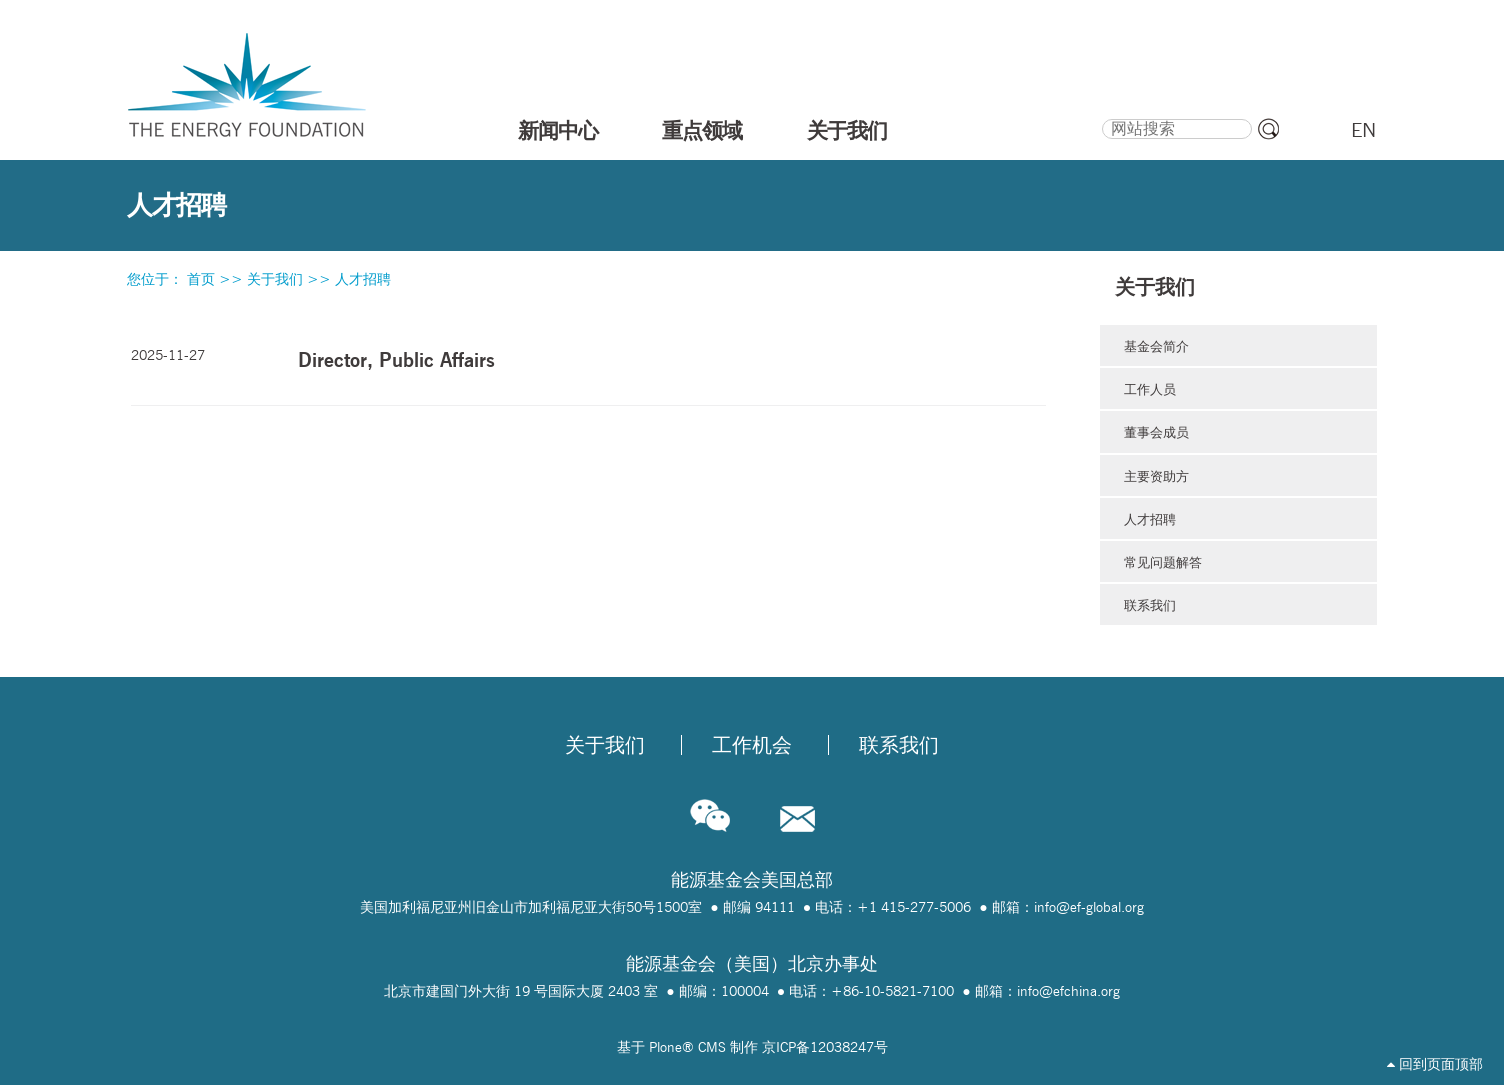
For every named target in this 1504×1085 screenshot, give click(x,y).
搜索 (1100, 116)
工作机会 (752, 745)
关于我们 (847, 130)
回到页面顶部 (1435, 1064)
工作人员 (1150, 389)
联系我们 (1150, 605)
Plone (665, 1047)
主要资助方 (1156, 476)
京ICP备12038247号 (825, 1047)
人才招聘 (363, 279)
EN (1363, 130)
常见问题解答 (1163, 562)
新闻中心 (558, 130)
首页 (201, 279)
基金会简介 (1156, 346)
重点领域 (702, 130)
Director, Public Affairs (396, 359)
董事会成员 (1156, 432)
